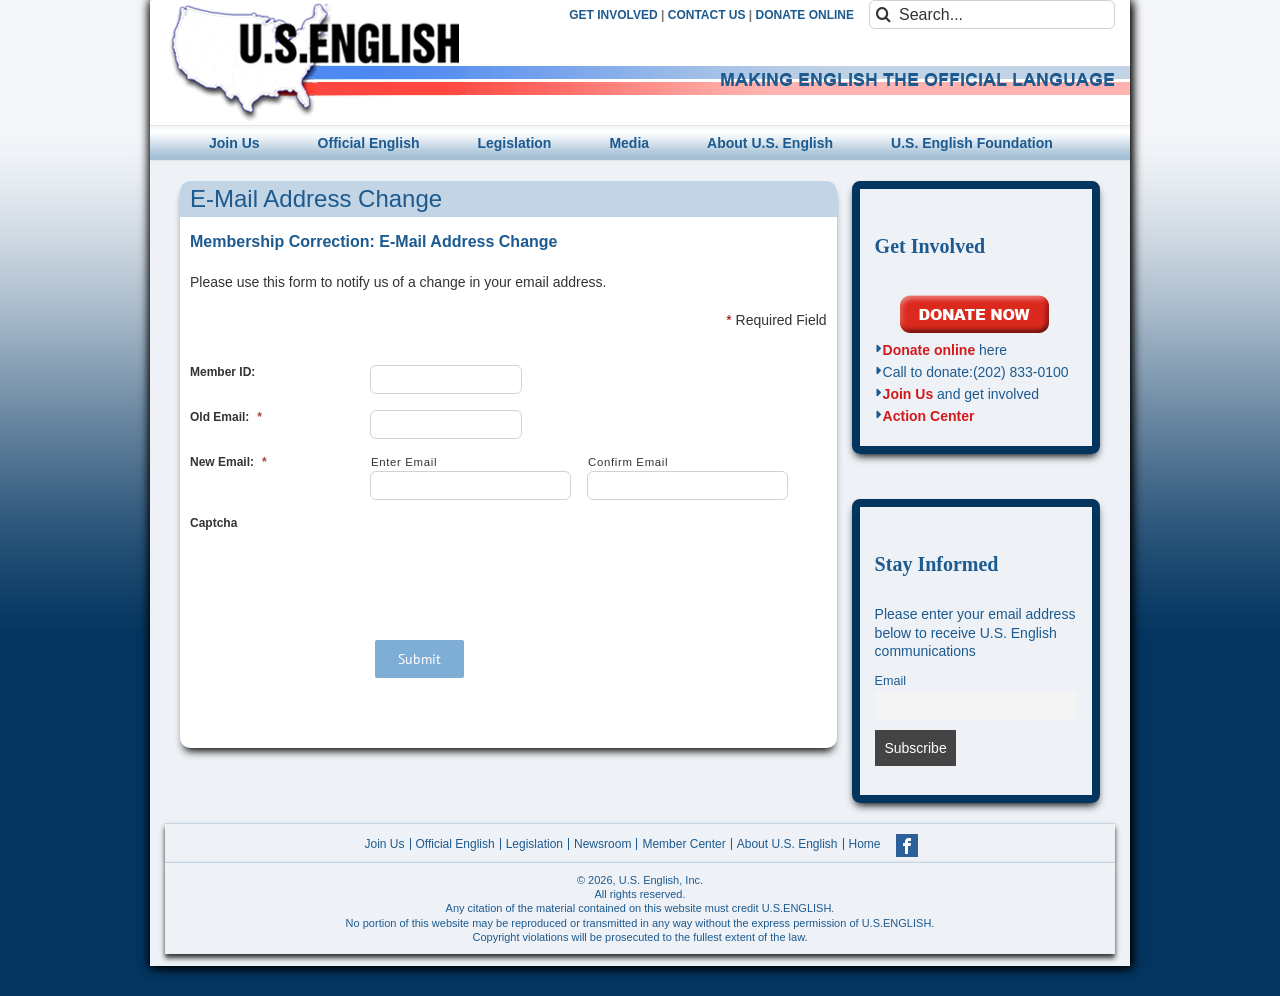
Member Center (683, 844)
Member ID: (222, 372)
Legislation (534, 844)
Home (865, 844)
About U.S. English (787, 844)
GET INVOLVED (613, 15)
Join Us (908, 394)
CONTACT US (707, 15)
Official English (455, 844)
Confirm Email (628, 462)
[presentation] (522, 555)
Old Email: (226, 417)
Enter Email (404, 462)
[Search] (883, 14)
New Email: (228, 462)
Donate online (929, 350)
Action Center (929, 416)
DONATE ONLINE (805, 15)
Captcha (213, 523)
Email (891, 681)
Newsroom (602, 844)
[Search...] (992, 14)
